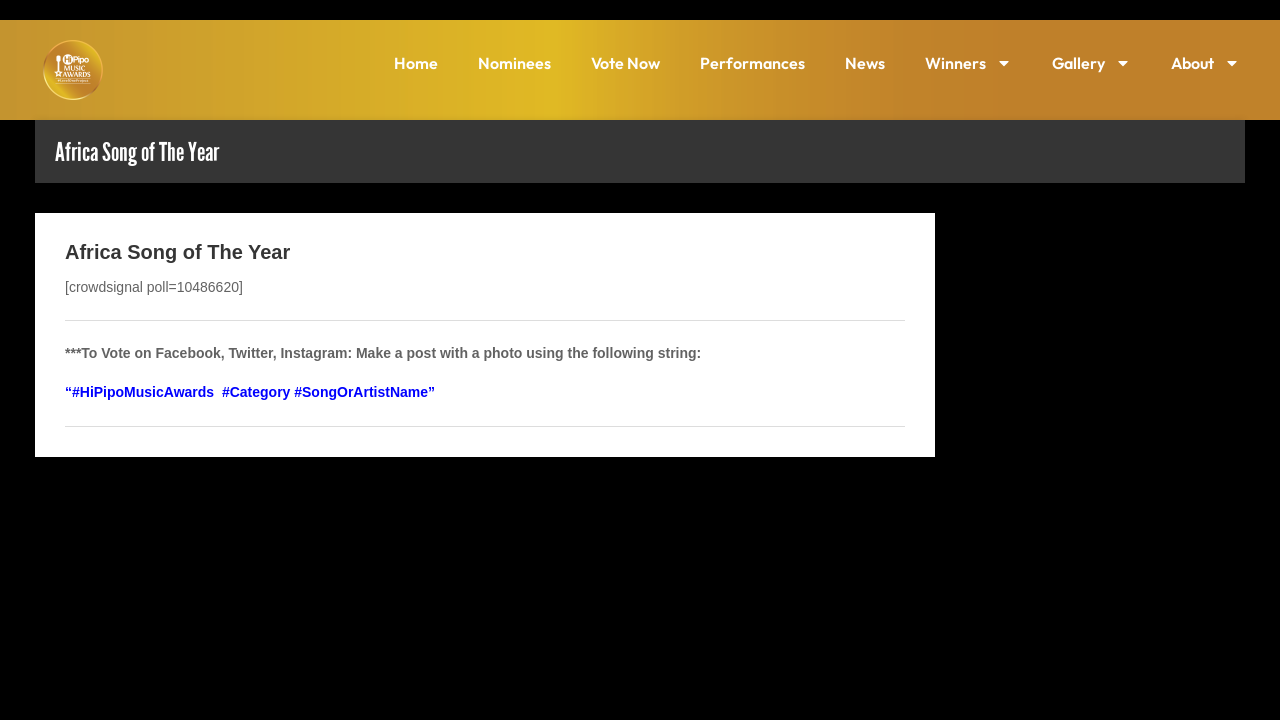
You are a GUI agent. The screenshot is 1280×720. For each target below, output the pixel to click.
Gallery (1091, 63)
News (865, 63)
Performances (752, 63)
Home (416, 63)
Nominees (514, 63)
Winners (968, 63)
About (1205, 63)
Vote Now (625, 63)
